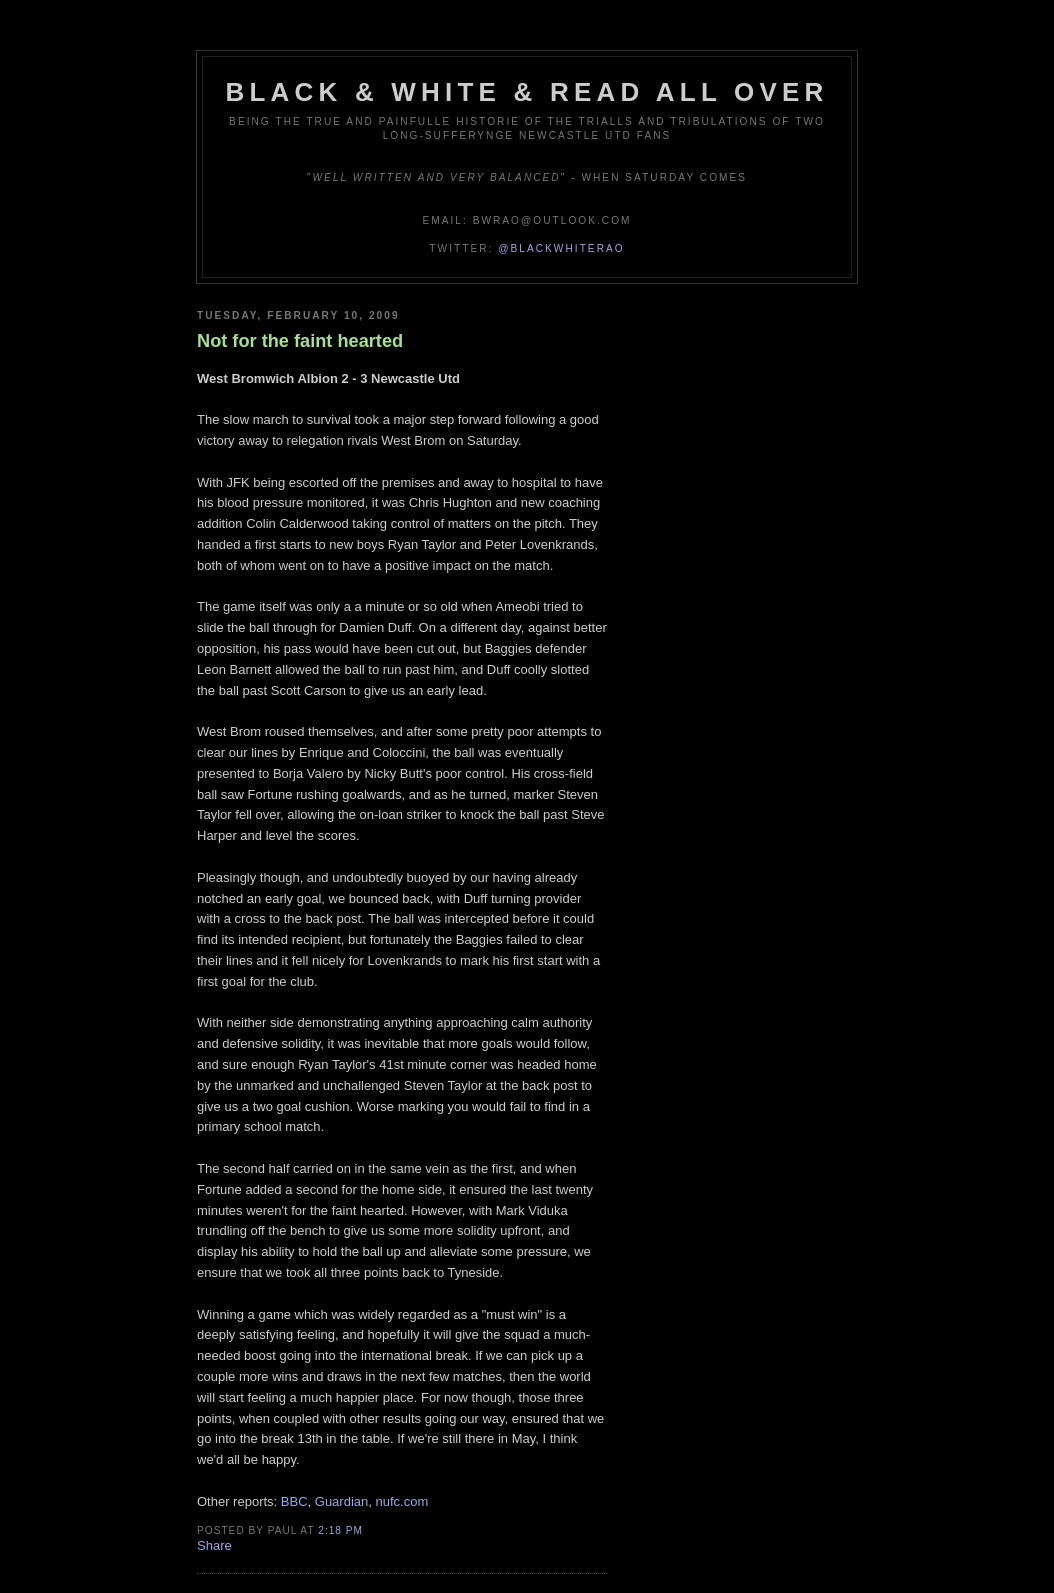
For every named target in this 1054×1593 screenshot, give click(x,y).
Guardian (341, 1501)
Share (214, 1545)
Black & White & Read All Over (527, 92)
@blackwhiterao (561, 248)
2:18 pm (340, 1530)
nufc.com (402, 1501)
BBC (294, 1501)
